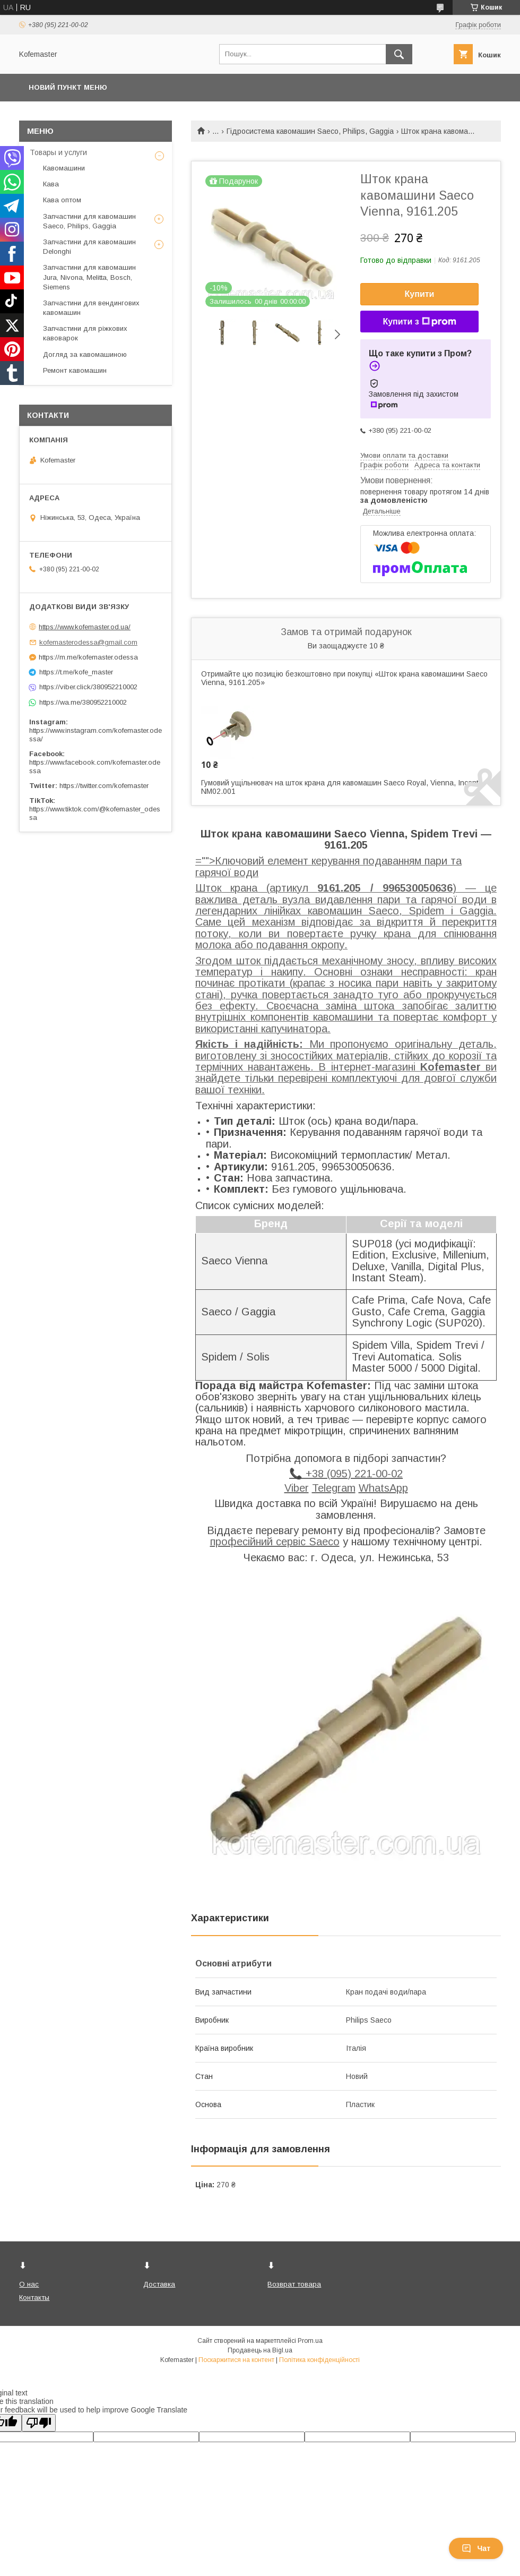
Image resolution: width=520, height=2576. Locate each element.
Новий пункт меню (68, 87)
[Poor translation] (39, 2423)
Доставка (159, 2284)
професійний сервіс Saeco (275, 1541)
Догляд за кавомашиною (85, 354)
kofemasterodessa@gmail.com (88, 642)
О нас (29, 2284)
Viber (296, 1488)
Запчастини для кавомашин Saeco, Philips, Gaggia (89, 221)
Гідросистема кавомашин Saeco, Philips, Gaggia (310, 131)
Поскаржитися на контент (236, 2360)
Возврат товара (294, 2284)
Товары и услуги (58, 152)
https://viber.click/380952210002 (88, 687)
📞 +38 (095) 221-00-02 (346, 1473)
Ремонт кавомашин (75, 370)
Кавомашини (64, 168)
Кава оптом (62, 200)
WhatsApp (383, 1488)
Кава (51, 184)
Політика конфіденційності (319, 2360)
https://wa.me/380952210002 (83, 702)
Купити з (419, 322)
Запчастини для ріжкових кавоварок (85, 333)
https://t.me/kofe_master (76, 672)
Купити (420, 293)
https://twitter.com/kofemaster (104, 786)
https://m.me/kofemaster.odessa (88, 657)
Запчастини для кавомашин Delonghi (89, 246)
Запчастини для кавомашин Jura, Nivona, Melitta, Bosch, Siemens (89, 276)
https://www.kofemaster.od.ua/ (85, 627)
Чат (476, 2548)
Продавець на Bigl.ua (260, 2350)
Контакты (34, 2297)
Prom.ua (310, 2340)
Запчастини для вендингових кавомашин (91, 307)
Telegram (334, 1488)
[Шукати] (399, 54)
